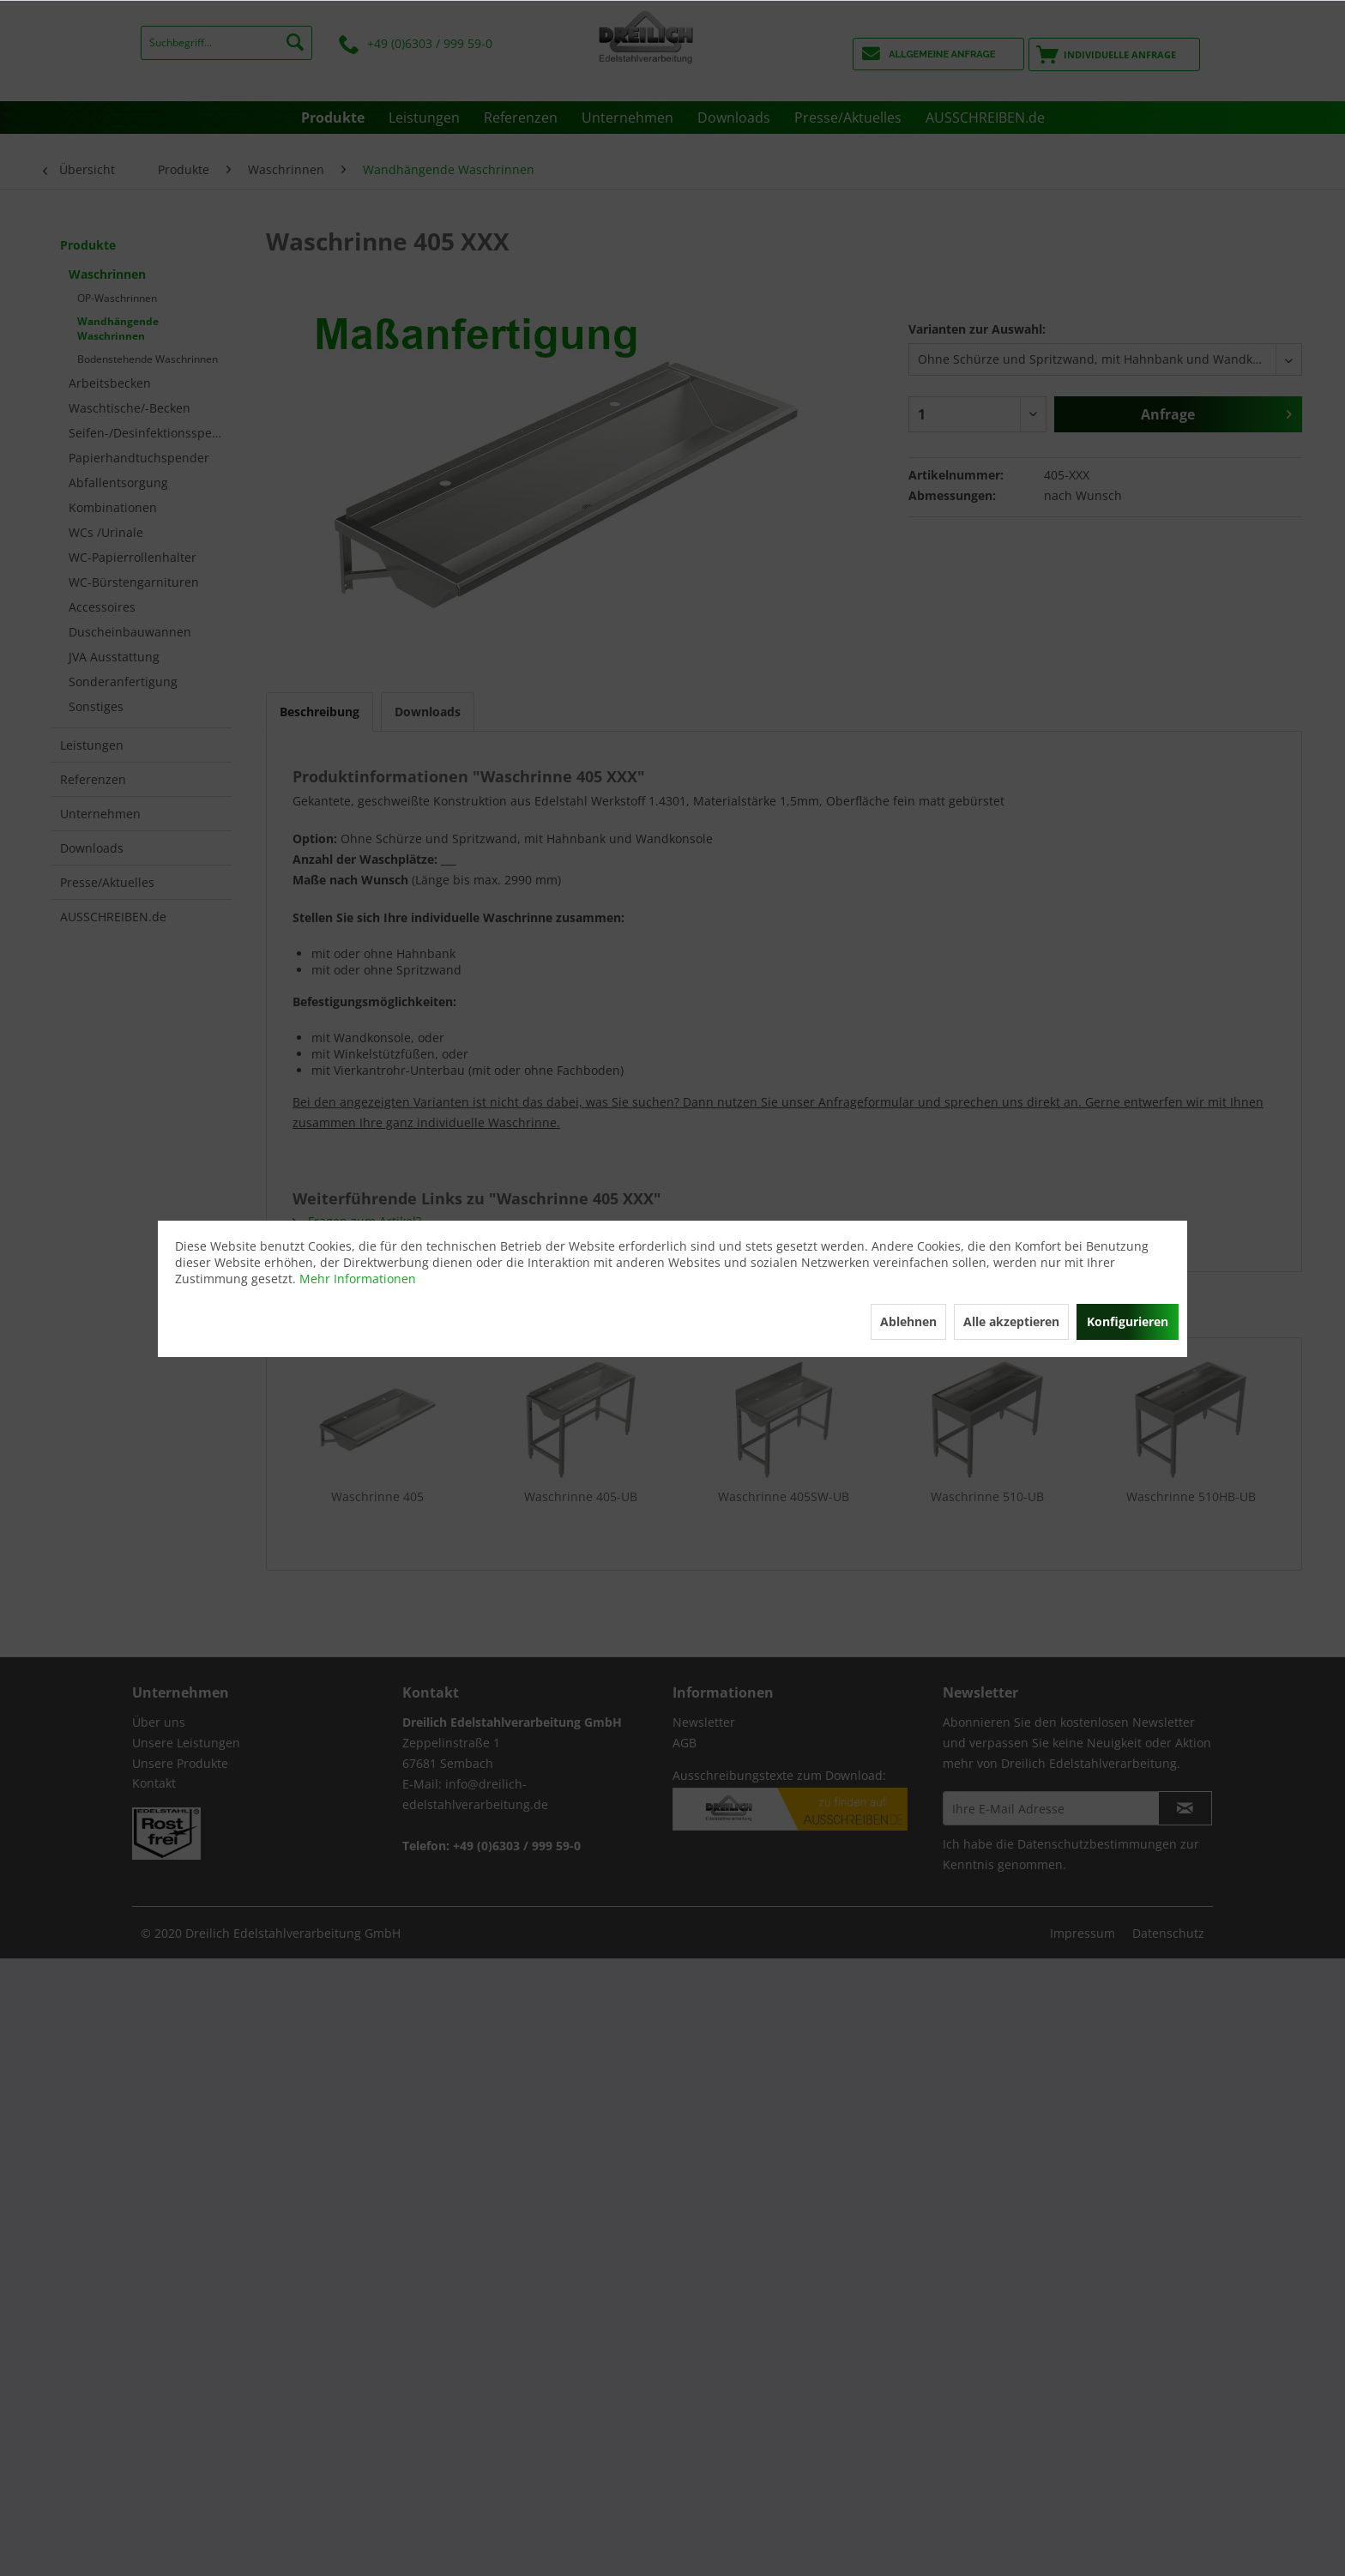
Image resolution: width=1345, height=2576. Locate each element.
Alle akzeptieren (1011, 1321)
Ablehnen (908, 1321)
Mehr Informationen (357, 1278)
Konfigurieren (1127, 1321)
